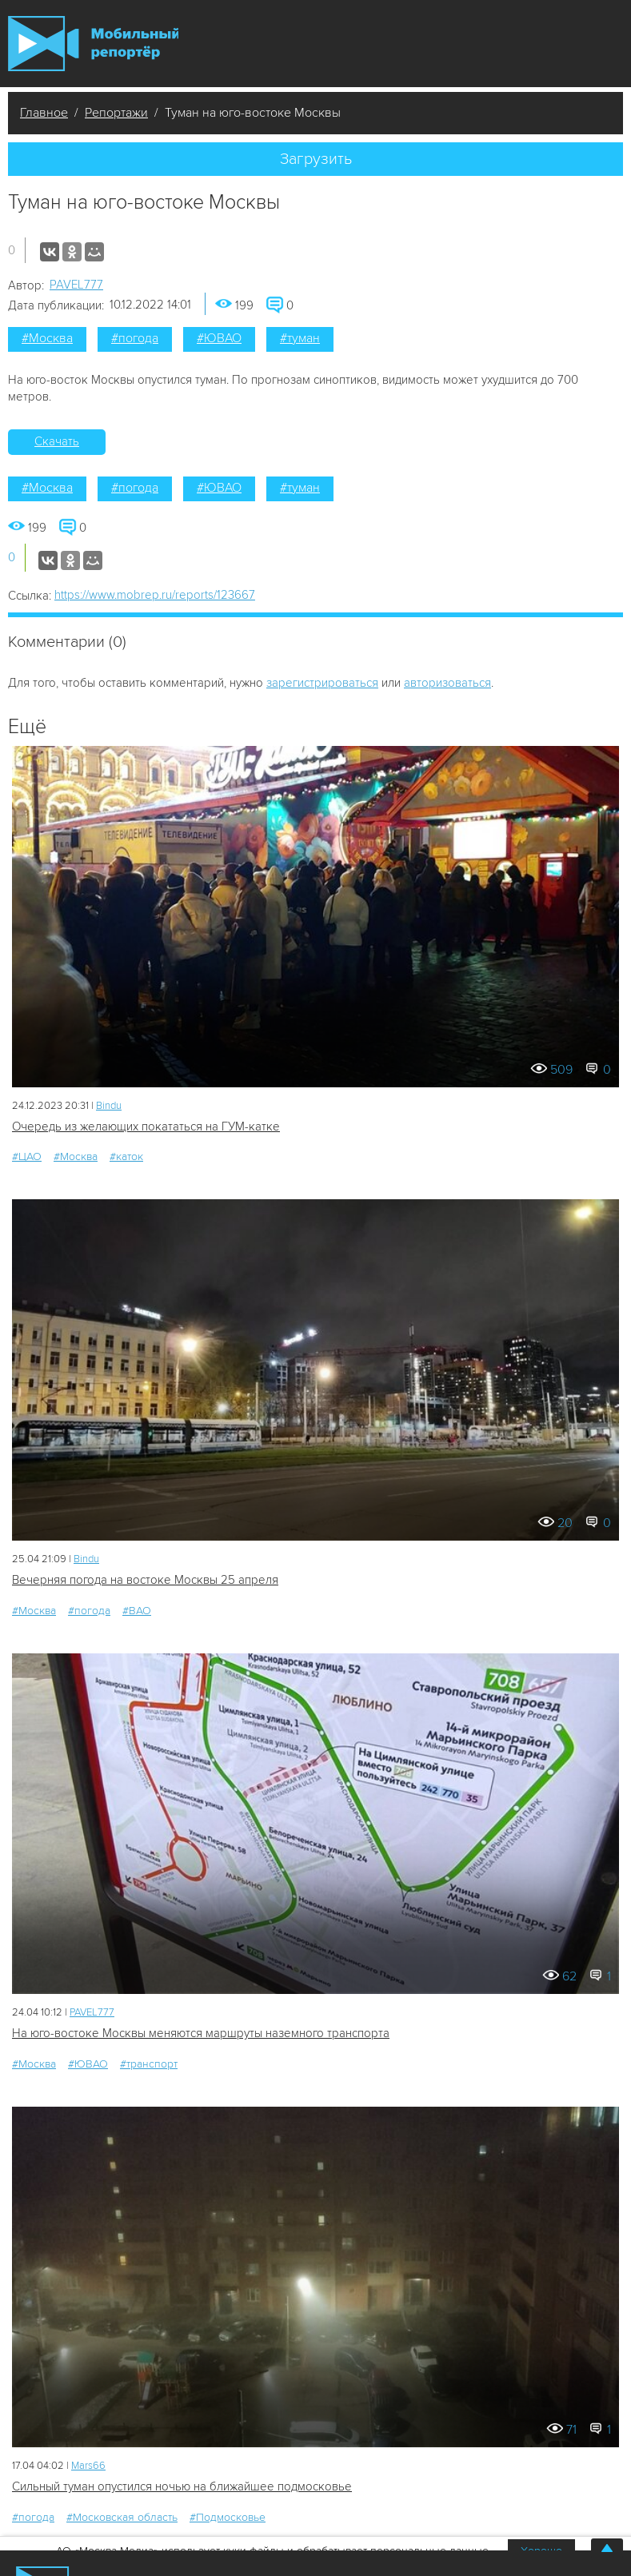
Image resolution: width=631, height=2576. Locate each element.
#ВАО (136, 1610)
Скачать (56, 441)
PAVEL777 (76, 284)
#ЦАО (27, 1156)
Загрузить (316, 159)
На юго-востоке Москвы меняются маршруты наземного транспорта (200, 2033)
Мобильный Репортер (93, 43)
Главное (44, 113)
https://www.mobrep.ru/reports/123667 (154, 595)
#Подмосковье (228, 2517)
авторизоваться (447, 683)
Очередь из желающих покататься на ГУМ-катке (146, 1126)
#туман (300, 338)
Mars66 (88, 2465)
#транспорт (149, 2064)
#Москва (47, 338)
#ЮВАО (219, 338)
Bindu (109, 1105)
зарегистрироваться (322, 683)
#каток (126, 1156)
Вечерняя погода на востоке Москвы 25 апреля (145, 1580)
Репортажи (116, 113)
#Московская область (122, 2517)
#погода (134, 338)
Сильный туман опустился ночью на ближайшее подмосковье (182, 2486)
